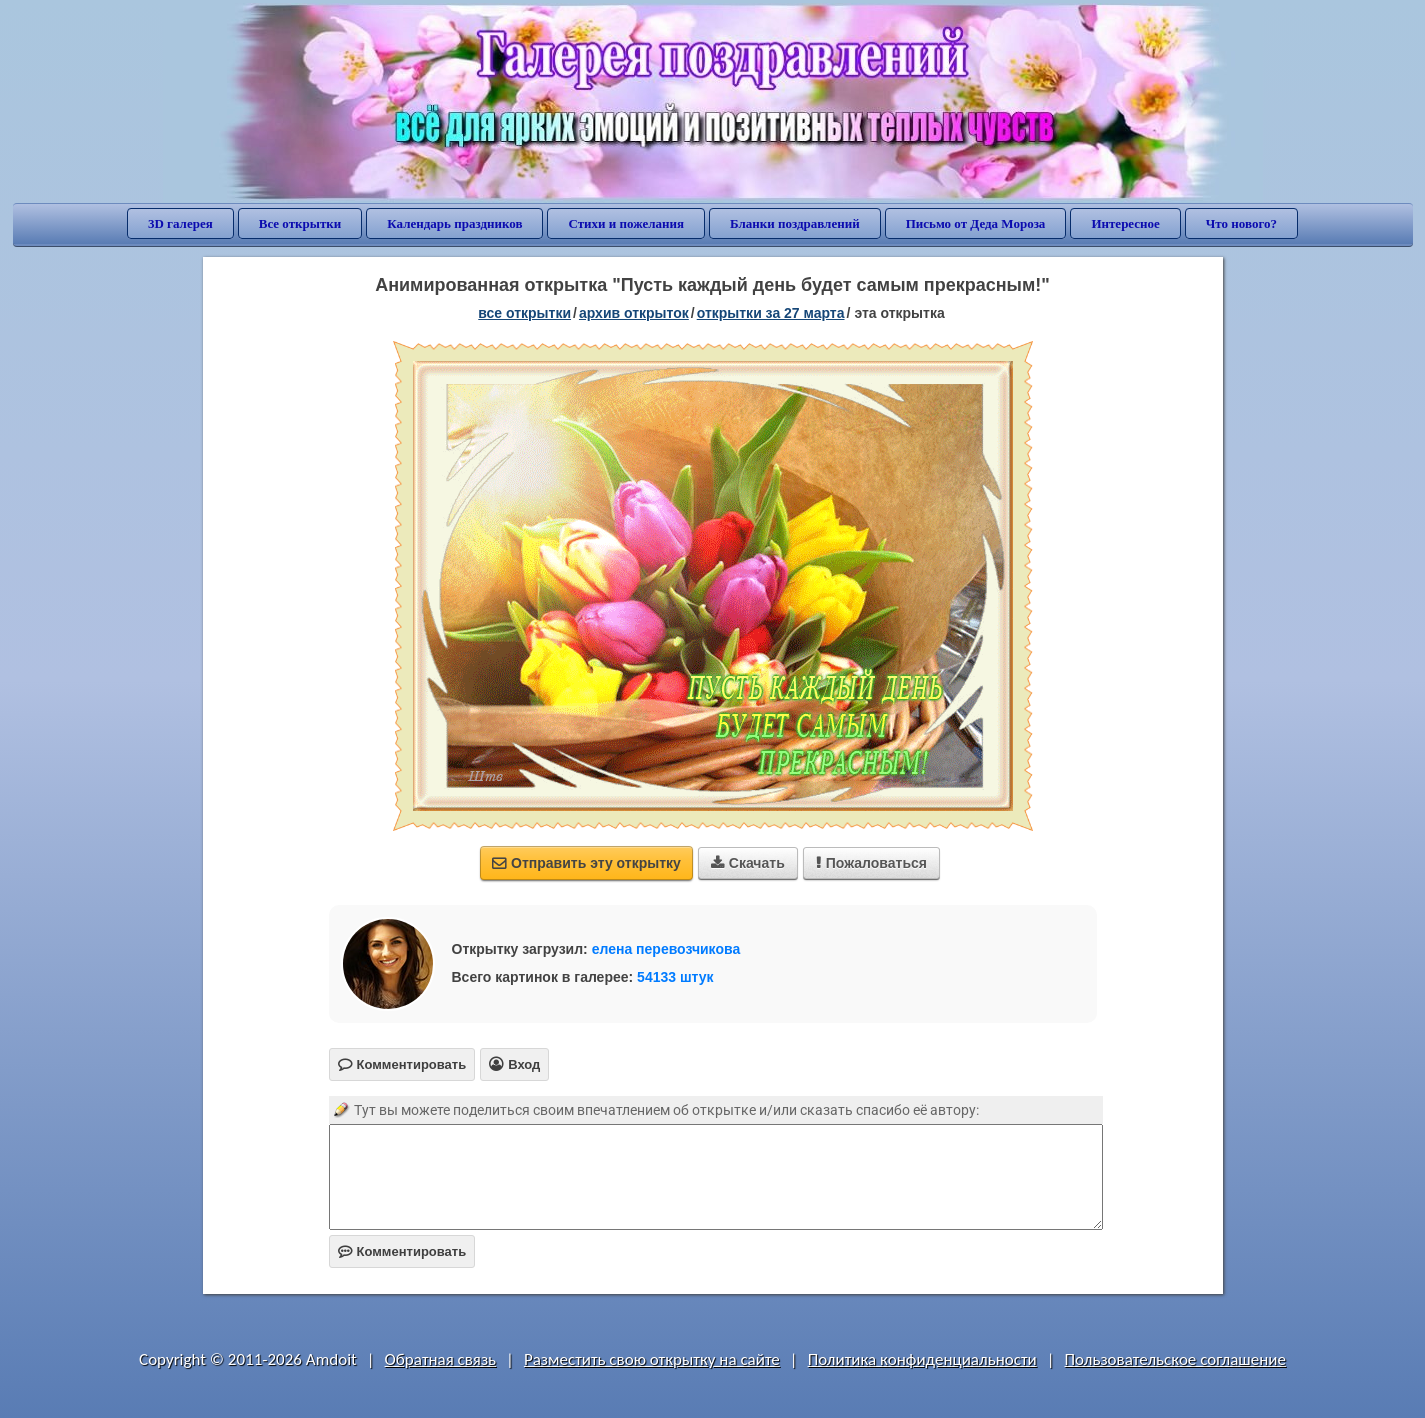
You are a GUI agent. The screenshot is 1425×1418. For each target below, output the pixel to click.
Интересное (1125, 223)
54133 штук (675, 977)
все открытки (524, 313)
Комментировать (402, 1251)
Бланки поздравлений (795, 223)
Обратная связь (441, 1359)
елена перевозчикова (666, 949)
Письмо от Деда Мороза (976, 223)
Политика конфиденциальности (922, 1359)
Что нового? (1241, 223)
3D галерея (180, 223)
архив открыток (634, 313)
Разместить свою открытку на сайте (652, 1359)
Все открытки (300, 223)
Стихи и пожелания (626, 223)
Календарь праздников (454, 223)
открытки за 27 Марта (771, 313)
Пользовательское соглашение (1175, 1359)
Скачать (748, 863)
